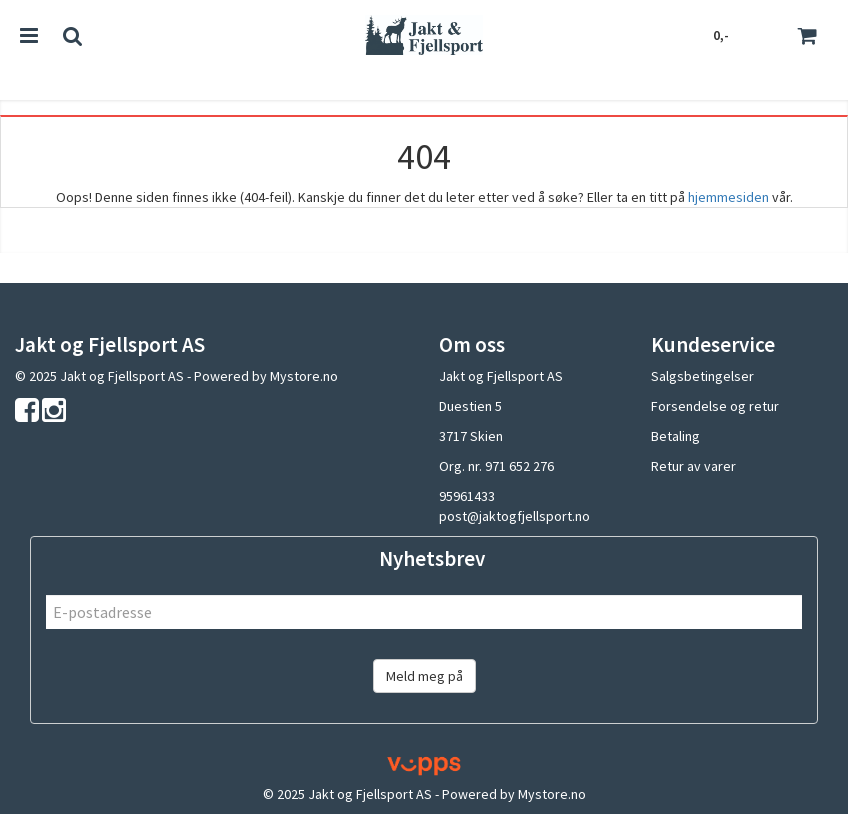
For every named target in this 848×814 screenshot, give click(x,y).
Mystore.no (304, 376)
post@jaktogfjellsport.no (514, 516)
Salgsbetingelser (702, 376)
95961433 (467, 496)
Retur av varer (693, 466)
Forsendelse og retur (715, 406)
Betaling (675, 436)
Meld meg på (424, 676)
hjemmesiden (728, 197)
